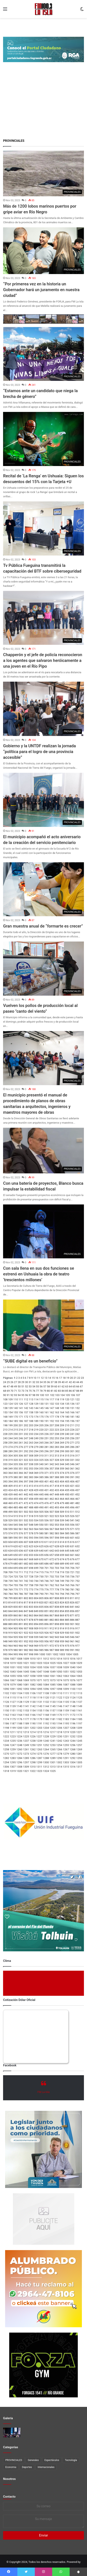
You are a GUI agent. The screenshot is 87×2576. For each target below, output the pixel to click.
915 (67, 1628)
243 (5, 1438)
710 (15, 1572)
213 (5, 1429)
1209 (79, 1727)
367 (26, 1472)
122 (77, 1399)
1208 (73, 1727)
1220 (73, 1732)
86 (70, 1390)
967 (26, 1645)
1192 (46, 1723)
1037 (52, 1667)
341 (46, 1464)
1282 (6, 1758)
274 (10, 1446)
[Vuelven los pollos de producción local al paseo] (43, 969)
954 (36, 1641)
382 (26, 1477)
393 (5, 1481)
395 (15, 1481)
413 (31, 1485)
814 (10, 1602)
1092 (19, 1688)
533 (31, 1520)
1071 (39, 1680)
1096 (46, 1688)
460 (41, 1498)
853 (57, 1611)
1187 (13, 1723)
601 (72, 1537)
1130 (33, 1701)
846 (20, 1611)
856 (72, 1611)
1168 (46, 1714)
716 (46, 1572)
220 (41, 1429)
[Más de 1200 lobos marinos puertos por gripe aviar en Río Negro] (43, 173)
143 (31, 1408)
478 (57, 1503)
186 (20, 1421)
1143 (39, 1706)
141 (20, 1408)
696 (20, 1567)
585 (67, 1533)
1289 (52, 1758)
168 (5, 1416)
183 (5, 1421)
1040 (73, 1667)
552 (51, 1524)
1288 (46, 1758)
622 (26, 1546)
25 (8, 1382)
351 (20, 1468)
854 (62, 1611)
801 (20, 1598)
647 (77, 1550)
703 (57, 1567)
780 (67, 1589)
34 (41, 1382)
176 (46, 1416)
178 (57, 1416)
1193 (52, 1723)
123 (5, 1403)
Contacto (9, 2496)
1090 (6, 1688)
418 (57, 1485)
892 (26, 1624)
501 (20, 1511)
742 (26, 1580)
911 (46, 1628)
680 (15, 1563)
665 (15, 1559)
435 (67, 1490)
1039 (66, 1667)
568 (57, 1529)
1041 (79, 1667)
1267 (66, 1749)
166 (72, 1412)
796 (72, 1593)
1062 (59, 1675)
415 (41, 1485)
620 (15, 1546)
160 (41, 1412)
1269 (79, 1749)
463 (57, 1498)
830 (15, 1606)
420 (67, 1485)
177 (51, 1416)
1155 (39, 1710)
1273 (26, 1753)
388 (57, 1477)
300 (67, 1451)
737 (77, 1576)
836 (46, 1606)
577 (26, 1533)
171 (20, 1416)
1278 (59, 1753)
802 (26, 1598)
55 (37, 1386)
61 (59, 1386)
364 (10, 1472)
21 (75, 1377)
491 (46, 1507)
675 (67, 1559)
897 (51, 1624)
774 (36, 1589)
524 (62, 1516)
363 (5, 1472)
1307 (13, 1766)
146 (46, 1408)
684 (36, 1563)
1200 (19, 1727)
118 (57, 1399)
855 (67, 1611)
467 (77, 1498)
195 (67, 1421)
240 (67, 1434)
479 (62, 1503)
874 (10, 1619)
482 (77, 1503)
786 (20, 1593)
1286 (33, 1758)
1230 (59, 1736)
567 (51, 1529)
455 (15, 1498)
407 (77, 1481)
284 (62, 1446)
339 (36, 1464)
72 (19, 1390)
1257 (79, 1745)
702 (51, 1567)
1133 (52, 1701)
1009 (26, 1658)
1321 (26, 1771)
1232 (73, 1736)
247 (26, 1438)
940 (41, 1637)
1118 (33, 1697)
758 (31, 1585)
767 (77, 1585)
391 (72, 1477)
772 (26, 1589)
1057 (26, 1675)
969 (36, 1645)
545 (15, 1524)
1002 (55, 1654)
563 (31, 1529)
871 (72, 1615)
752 (77, 1580)
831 (20, 1606)
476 (46, 1503)
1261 (26, 1749)
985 (41, 1650)
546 (20, 1524)
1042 (6, 1671)
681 (20, 1563)
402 (51, 1481)
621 (20, 1546)
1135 (66, 1701)
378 (5, 1477)
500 (15, 1511)
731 (46, 1576)
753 (5, 1585)
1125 (79, 1697)
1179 (39, 1719)
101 (47, 1395)
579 (36, 1533)
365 (15, 1472)
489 (36, 1507)
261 (20, 1442)
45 (81, 1382)
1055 (13, 1675)
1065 (79, 1675)
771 (20, 1589)
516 (20, 1516)
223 (57, 1429)
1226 (33, 1736)
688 (57, 1563)
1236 (19, 1740)
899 (62, 1624)
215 (15, 1429)
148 (57, 1408)
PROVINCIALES (13, 2460)
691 (72, 1563)
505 (41, 1511)
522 (51, 1516)
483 (5, 1507)
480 (67, 1503)
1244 (73, 1740)
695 (15, 1567)
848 (31, 1611)
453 (5, 1498)
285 (67, 1446)
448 (57, 1494)
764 (62, 1585)
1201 (26, 1727)
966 (20, 1645)
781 (72, 1589)
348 (5, 1468)
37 (52, 1382)
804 (36, 1598)
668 (31, 1559)
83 (59, 1390)
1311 (39, 1766)
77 (37, 1390)
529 (10, 1520)
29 (22, 1382)
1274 (33, 1753)
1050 (59, 1671)
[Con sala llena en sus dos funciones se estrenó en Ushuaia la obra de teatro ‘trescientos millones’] (43, 1231)
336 (20, 1464)
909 (36, 1628)
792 (51, 1593)
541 (72, 1520)
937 (26, 1637)
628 (57, 1546)
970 (41, 1645)
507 (51, 1511)
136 (72, 1403)
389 (62, 1477)
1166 (33, 1714)
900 (67, 1624)
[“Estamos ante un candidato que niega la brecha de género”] (43, 354)
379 (10, 1477)
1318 (6, 1771)
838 (57, 1606)
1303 (66, 1762)
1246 (6, 1745)
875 (15, 1619)
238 (57, 1434)
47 (8, 1386)
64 (70, 1386)
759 (36, 1585)
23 (82, 1377)
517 (26, 1516)
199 (10, 1425)
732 (51, 1576)
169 (10, 1416)
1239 (39, 1740)
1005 (75, 1654)
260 (15, 1442)
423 (5, 1490)
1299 (39, 1762)
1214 (33, 1732)
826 (72, 1602)
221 (46, 1429)
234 (36, 1434)
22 (78, 1377)
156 (20, 1412)
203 (31, 1425)
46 (4, 1386)
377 (77, 1472)
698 (31, 1567)
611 (46, 1542)
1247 (13, 1745)
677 (77, 1559)
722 (77, 1572)
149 (62, 1408)
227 (77, 1429)
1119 (39, 1697)
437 (77, 1490)
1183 (66, 1719)
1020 (19, 1663)
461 (46, 1498)
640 (41, 1550)
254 (62, 1438)
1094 (33, 1688)
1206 (59, 1727)
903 (5, 1628)
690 (67, 1563)
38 (55, 1382)
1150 (6, 1710)
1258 (6, 1749)
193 (57, 1421)
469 (10, 1503)
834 (36, 1606)
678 (5, 1563)
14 (49, 1377)
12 (42, 1377)
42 (70, 1382)
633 (5, 1550)
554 (62, 1524)
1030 (6, 1667)
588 (5, 1537)
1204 (46, 1727)
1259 (13, 1749)
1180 (46, 1719)
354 (36, 1468)
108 (5, 1399)
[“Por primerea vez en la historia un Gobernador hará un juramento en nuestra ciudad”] (43, 250)
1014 (59, 1658)
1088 (73, 1684)
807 (51, 1598)
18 (64, 1377)
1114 (6, 1697)
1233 (79, 1736)
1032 (19, 1667)
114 (36, 1399)
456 (20, 1498)
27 (15, 1382)
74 (26, 1390)
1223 (13, 1736)
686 (46, 1563)
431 (46, 1490)
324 (36, 1459)
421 (72, 1485)
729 (36, 1576)
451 (72, 1494)
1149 (79, 1706)
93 (15, 1395)
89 (81, 1390)
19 (67, 1377)
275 (15, 1446)
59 (52, 1386)
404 (62, 1481)
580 (41, 1533)
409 (10, 1485)
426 (20, 1490)
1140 (19, 1706)
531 (20, 1520)
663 (5, 1559)
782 (77, 1589)
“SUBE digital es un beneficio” (30, 1361)
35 (44, 1382)
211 (72, 1425)
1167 (39, 1714)
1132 (46, 1701)
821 (46, 1602)
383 (31, 1477)
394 (10, 1481)
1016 (73, 1658)
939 (36, 1637)
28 (19, 1382)
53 (30, 1386)
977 (77, 1645)
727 (26, 1576)
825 (67, 1602)
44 (77, 1382)
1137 (79, 1701)
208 (57, 1425)
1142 (33, 1706)
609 (36, 1542)
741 (20, 1580)
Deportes (27, 2467)
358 (57, 1468)
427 (26, 1490)
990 (67, 1650)
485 (15, 1507)
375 (67, 1472)
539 (62, 1520)
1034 (33, 1667)
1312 (46, 1766)
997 (26, 1654)
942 (51, 1637)
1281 (79, 1753)
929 (62, 1632)
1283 (13, 1758)
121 (72, 1399)
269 (62, 1442)
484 (10, 1507)
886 (72, 1619)
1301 (52, 1762)
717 (51, 1572)
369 (36, 1472)
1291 (66, 1758)
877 (26, 1619)
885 (67, 1619)
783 (5, 1593)
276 (20, 1446)
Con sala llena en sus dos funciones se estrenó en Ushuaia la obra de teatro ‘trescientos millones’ (38, 1274)
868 (57, 1615)
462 (51, 1498)
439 (10, 1494)
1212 (19, 1732)
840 (67, 1606)
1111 (66, 1693)
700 (41, 1567)
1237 (26, 1740)
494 (62, 1507)
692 (77, 1563)
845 (15, 1611)
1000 (42, 1654)
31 (30, 1382)
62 (63, 1386)
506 (46, 1511)
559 (10, 1529)
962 (77, 1641)
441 (20, 1494)
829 (10, 1606)
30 (26, 1382)
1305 (79, 1762)
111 (20, 1399)
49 (15, 1386)
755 (15, 1585)
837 (51, 1606)
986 (46, 1650)
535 (41, 1520)
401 (46, 1481)
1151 (13, 1710)
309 (36, 1455)
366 (20, 1472)
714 (36, 1572)
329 (62, 1459)
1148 (73, 1706)
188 (31, 1421)
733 (57, 1576)
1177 (26, 1719)
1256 (73, 1745)
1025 (52, 1663)
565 (41, 1529)
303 (5, 1455)
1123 (66, 1697)
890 (15, 1624)
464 (62, 1498)
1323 (39, 1771)
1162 (6, 1714)
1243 (66, 1740)
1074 (59, 1680)
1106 (33, 1693)
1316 (73, 1766)
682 (26, 1563)
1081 (26, 1684)
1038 (59, 1667)
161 (46, 1412)
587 (77, 1533)
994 (10, 1654)
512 (77, 1511)
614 (62, 1542)
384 (36, 1477)
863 (31, 1615)
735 (67, 1576)
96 (26, 1395)
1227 (39, 1736)
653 (31, 1555)
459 (36, 1498)
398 (31, 1481)
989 (62, 1650)
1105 (26, 1693)
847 (26, 1611)
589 (10, 1537)
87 (74, 1390)
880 (41, 1619)
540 (67, 1520)
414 (36, 1485)
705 (67, 1567)
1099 (66, 1688)
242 (77, 1434)
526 (72, 1516)
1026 (59, 1663)
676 (72, 1559)
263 (31, 1442)
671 (46, 1559)
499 (10, 1511)
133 (57, 1403)
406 (72, 1481)
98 (33, 1395)
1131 (39, 1701)
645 (67, 1550)
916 (72, 1628)
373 (57, 1472)
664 (10, 1559)
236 (46, 1434)
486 (20, 1507)
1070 (33, 1680)
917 (77, 1628)
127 (26, 1403)
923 (31, 1632)
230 (15, 1434)
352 (26, 1468)
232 (26, 1434)
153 (5, 1412)
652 (26, 1555)
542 (77, 1520)
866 (46, 1615)
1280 (73, 1753)
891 (20, 1624)
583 (57, 1533)
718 (57, 1572)
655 (41, 1555)
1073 (52, 1680)
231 (20, 1434)
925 (41, 1632)
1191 (39, 1723)
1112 (73, 1693)
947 (77, 1637)
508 (57, 1511)
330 (67, 1459)
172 (26, 1416)
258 (5, 1442)
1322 (33, 1771)
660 (67, 1555)
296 (46, 1451)
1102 (6, 1693)
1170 (59, 1714)
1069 (26, 1680)
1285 (26, 1758)
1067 (13, 1680)
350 (15, 1468)
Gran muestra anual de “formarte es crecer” (43, 926)
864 (36, 1615)
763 (57, 1585)
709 (10, 1572)
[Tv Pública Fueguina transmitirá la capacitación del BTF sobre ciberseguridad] (43, 528)
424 (10, 1490)
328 (57, 1459)
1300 (46, 1762)
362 (77, 1468)
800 (15, 1598)
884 (62, 1619)
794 (62, 1593)
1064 (73, 1675)
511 (72, 1511)
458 (31, 1498)
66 (77, 1386)
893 (31, 1624)
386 (46, 1477)
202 (26, 1425)
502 (26, 1511)
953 (31, 1641)
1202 (33, 1727)
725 (15, 1576)
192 (51, 1421)
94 (19, 1395)
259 (10, 1442)
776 (46, 1589)
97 (30, 1395)
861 (20, 1615)
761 (46, 1585)
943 (57, 1637)
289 (10, 1451)
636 (20, 1550)
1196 (73, 1723)
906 (20, 1628)
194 (62, 1421)
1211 (13, 1732)
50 (19, 1386)
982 (26, 1650)
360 (67, 1468)
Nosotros (9, 2479)
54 (33, 1386)
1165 (26, 1714)
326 (46, 1459)
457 (26, 1498)
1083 (39, 1684)
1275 (39, 1753)
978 (5, 1650)
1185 (79, 1719)
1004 (69, 1654)
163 (57, 1412)
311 (46, 1455)
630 (67, 1546)
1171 (66, 1714)
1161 (79, 1710)
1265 (52, 1749)
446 (46, 1494)
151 (72, 1408)
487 (26, 1507)
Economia (10, 2467)
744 (36, 1580)
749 (62, 1580)
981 (20, 1650)
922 (26, 1632)
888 (5, 1624)
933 (5, 1637)
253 (57, 1438)
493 (57, 1507)
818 (31, 1602)
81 (52, 1390)
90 (4, 1395)
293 (31, 1451)
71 (15, 1390)
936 (20, 1637)
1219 (66, 1732)
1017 (79, 1658)
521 (46, 1516)
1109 (52, 1693)
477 (51, 1503)
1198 (6, 1727)
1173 (79, 1714)
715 (41, 1572)
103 (57, 1395)
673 (57, 1559)
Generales (33, 2460)
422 (77, 1485)
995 (15, 1654)
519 (36, 1516)
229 (10, 1434)
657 (51, 1555)
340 (41, 1464)
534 (36, 1520)
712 (26, 1572)
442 (26, 1494)
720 (67, 1572)
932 (77, 1632)
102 (52, 1395)
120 (67, 1399)
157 (26, 1412)
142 (26, 1408)
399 (36, 1481)
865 (41, 1615)
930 (67, 1632)
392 (77, 1477)
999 (36, 1654)
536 (46, 1520)
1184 (73, 1719)
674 (62, 1559)
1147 (66, 1706)
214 (10, 1429)
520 (41, 1516)
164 (62, 1412)
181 (72, 1416)
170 (15, 1416)
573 (5, 1533)
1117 (26, 1697)
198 (5, 1425)
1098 (59, 1688)
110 (15, 1399)
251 (46, 1438)
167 (77, 1412)
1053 (79, 1671)
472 (26, 1503)
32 (33, 1382)
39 (59, 1382)
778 (57, 1589)
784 (10, 1593)
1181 (52, 1719)
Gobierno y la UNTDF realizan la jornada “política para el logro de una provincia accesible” (39, 751)
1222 (6, 1736)
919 (10, 1632)
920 (15, 1632)
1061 (52, 1675)
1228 (46, 1736)
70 (12, 1390)
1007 (13, 1658)
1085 (52, 1684)
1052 (73, 1671)
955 (41, 1641)
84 (63, 1390)
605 (15, 1542)
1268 (73, 1749)
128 (31, 1403)
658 (57, 1555)
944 (62, 1637)
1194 (59, 1723)
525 (67, 1516)
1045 (26, 1671)
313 (57, 1455)
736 (72, 1576)
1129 (26, 1701)
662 (77, 1555)
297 (51, 1451)
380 (15, 1477)
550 (41, 1524)
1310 (33, 1766)
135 (67, 1403)
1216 (46, 1732)
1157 (52, 1710)
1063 (66, 1675)
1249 (26, 1745)
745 (41, 1580)
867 (51, 1615)
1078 (6, 1684)
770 (15, 1589)
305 (15, 1455)
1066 (6, 1680)
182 (77, 1416)
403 (57, 1481)
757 (26, 1585)
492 (51, 1507)
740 (15, 1580)
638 (31, 1550)
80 (48, 1390)
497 (77, 1507)
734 (62, 1576)
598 (57, 1537)
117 (51, 1399)
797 (77, 1593)
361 (72, 1468)
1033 (26, 1667)
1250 (33, 1745)
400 (41, 1481)
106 (73, 1395)
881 (46, 1619)
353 (31, 1468)
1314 (59, 1766)
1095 (39, 1688)
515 (15, 1516)
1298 (33, 1762)
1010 (33, 1658)
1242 (59, 1740)
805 (41, 1598)
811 (72, 1598)
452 (77, 1494)
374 (62, 1472)
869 (62, 1615)
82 (55, 1390)
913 (57, 1628)
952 (26, 1641)
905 (15, 1628)
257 (77, 1438)
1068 (19, 1680)
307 (26, 1455)
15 (53, 1377)
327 (51, 1459)
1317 (79, 1766)
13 (45, 1377)
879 (36, 1619)
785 (15, 1593)
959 (62, 1641)
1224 (19, 1736)
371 (46, 1472)
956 (46, 1641)
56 (41, 1386)
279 (36, 1446)
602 (77, 1537)
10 (34, 1377)
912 (51, 1628)
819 (36, 1602)
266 (46, 1442)
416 (46, 1485)
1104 (19, 1693)
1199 (13, 1727)
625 (41, 1546)
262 (26, 1442)
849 (36, 1611)
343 (57, 1464)
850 (41, 1611)
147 (51, 1408)
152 (77, 1408)
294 (36, 1451)
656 (46, 1555)
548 (31, 1524)
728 (31, 1576)
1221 (79, 1732)
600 (67, 1537)
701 (46, 1567)
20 (71, 1377)
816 (20, 1602)
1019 (13, 1663)
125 (15, 1403)
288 (5, 1451)
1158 (59, 1710)
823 (57, 1602)
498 (5, 1511)
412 (26, 1485)
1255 (66, 1745)
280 (41, 1446)
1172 (73, 1714)
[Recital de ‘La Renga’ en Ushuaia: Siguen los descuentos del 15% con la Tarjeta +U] (43, 439)
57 (44, 1386)
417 (51, 1485)
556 (72, 1524)
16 (56, 1377)
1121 (52, 1697)
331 (72, 1459)
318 (5, 1459)
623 (31, 1546)
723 (5, 1576)
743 (31, 1580)
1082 (33, 1684)
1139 (13, 1706)
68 (4, 1390)
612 (51, 1542)
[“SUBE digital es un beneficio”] (43, 1325)
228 (5, 1434)
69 (8, 1390)
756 (20, 1585)
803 (31, 1598)
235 (41, 1434)
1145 (52, 1706)
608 (31, 1542)
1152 (19, 1710)
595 (41, 1537)
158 (31, 1412)
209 (62, 1425)
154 (10, 1412)
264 (36, 1442)
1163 (13, 1714)
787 (26, 1593)
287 (77, 1446)
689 (62, 1563)
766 (72, 1585)
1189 (26, 1723)
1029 (79, 1663)
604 (10, 1542)
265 (41, 1442)
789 (36, 1593)
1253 (52, 1745)
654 (36, 1555)
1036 (46, 1667)
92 (12, 1395)
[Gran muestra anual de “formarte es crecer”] (43, 889)
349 (10, 1468)
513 (5, 1516)
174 (36, 1416)
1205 (52, 1727)
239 (62, 1434)
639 (36, 1550)
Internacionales (46, 2467)
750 (67, 1580)
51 (22, 1386)
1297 (26, 1762)
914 (62, 1628)
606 (20, 1542)
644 (62, 1550)
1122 (59, 1697)
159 (36, 1412)
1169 (52, 1714)
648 (5, 1555)
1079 (13, 1684)
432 (51, 1490)
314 (62, 1455)
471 (20, 1503)
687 (51, 1563)
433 (57, 1490)
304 (10, 1455)
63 (66, 1386)
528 (5, 1520)
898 (57, 1624)
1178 (33, 1719)
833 (31, 1606)
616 (72, 1542)
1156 (46, 1710)
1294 (6, 1762)
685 (41, 1563)
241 (72, 1434)
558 (5, 1529)
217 (26, 1429)
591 (20, 1537)
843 (5, 1611)
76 (33, 1390)
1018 (6, 1663)
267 (51, 1442)
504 (36, 1511)
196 (72, 1421)
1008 (19, 1658)
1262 (33, 1749)
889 (10, 1624)
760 (41, 1585)
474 (36, 1503)
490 (41, 1507)
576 (20, 1533)
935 (15, 1637)
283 (57, 1446)
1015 (66, 1658)
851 (46, 1611)
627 (51, 1546)
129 (36, 1403)
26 (12, 1382)
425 (15, 1490)
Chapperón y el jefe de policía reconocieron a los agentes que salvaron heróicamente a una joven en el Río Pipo (42, 660)
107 (78, 1395)
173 (31, 1416)
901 (72, 1624)
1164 (19, 1714)
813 (5, 1602)
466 (72, 1498)
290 (15, 1451)
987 (51, 1650)
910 (41, 1628)
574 (10, 1533)
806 (46, 1598)
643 (57, 1550)
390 (67, 1477)
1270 (6, 1753)
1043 (13, 1671)
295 (41, 1451)
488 (31, 1507)
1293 (79, 1758)
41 (66, 1382)
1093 (26, 1688)
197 (77, 1421)
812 (77, 1598)
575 (15, 1533)
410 (15, 1485)
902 (77, 1624)
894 (36, 1624)
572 (77, 1529)
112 (26, 1399)
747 (51, 1580)
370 (41, 1472)
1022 (33, 1663)
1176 (19, 1719)
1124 (73, 1697)
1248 (19, 1745)
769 (10, 1589)
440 (15, 1494)
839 (62, 1606)
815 (15, 1602)
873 (5, 1619)
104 (62, 1395)
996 (20, 1654)
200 (15, 1425)
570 (67, 1529)
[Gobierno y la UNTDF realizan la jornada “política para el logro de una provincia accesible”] (43, 709)
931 (72, 1632)
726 (20, 1576)
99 (37, 1395)
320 (15, 1459)
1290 (59, 1758)
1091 (13, 1688)
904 (10, 1628)
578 (31, 1533)
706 (72, 1567)
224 (62, 1429)
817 (26, 1602)
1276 (46, 1753)
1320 (19, 1771)
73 (22, 1390)
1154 (33, 1710)
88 (77, 1390)
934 (10, 1637)
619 (10, 1546)
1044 (19, 1671)
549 (36, 1524)
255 (67, 1438)
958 (57, 1641)
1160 (73, 1710)
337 (26, 1464)
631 (72, 1546)
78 (41, 1390)
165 (67, 1412)
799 (10, 1598)
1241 (52, 1740)
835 (41, 1606)
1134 (59, 1701)
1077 (79, 1680)
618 (5, 1546)
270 (67, 1442)
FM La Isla (43, 2092)
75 (30, 1390)
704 (62, 1567)
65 (74, 1386)
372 (51, 1472)
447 (51, 1494)
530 (15, 1520)
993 (5, 1654)
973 (57, 1645)
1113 (79, 1693)
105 (67, 1395)
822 (51, 1602)
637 (26, 1550)
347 (77, 1464)
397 (26, 1481)
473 (31, 1503)
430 (41, 1490)
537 (51, 1520)
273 (5, 1446)
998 (31, 1654)
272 (77, 1442)
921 (20, 1632)
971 (46, 1645)
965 (15, 1645)
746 (46, 1580)
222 (51, 1429)
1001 (49, 1654)
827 (77, 1602)
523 (57, 1516)
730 (41, 1576)
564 (36, 1529)
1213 (26, 1732)
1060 (46, 1675)
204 (36, 1425)
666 (20, 1559)
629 (62, 1546)
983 (31, 1650)
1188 (19, 1723)
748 (57, 1580)
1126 (6, 1701)
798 (5, 1598)
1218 (59, 1732)
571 (72, 1529)
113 (31, 1399)
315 (67, 1455)
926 (46, 1632)
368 (31, 1472)
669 (36, 1559)
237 (51, 1434)
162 (51, 1412)
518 (31, 1516)
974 (62, 1645)
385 (41, 1477)
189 (36, 1421)
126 (20, 1403)
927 (51, 1632)
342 (51, 1464)
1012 (46, 1658)
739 (10, 1580)
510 (67, 1511)
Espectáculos (51, 2460)
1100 (73, 1688)
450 (67, 1494)
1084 (46, 1684)
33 (37, 1382)
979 (10, 1650)
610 (41, 1542)
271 (72, 1442)
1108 (46, 1693)
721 (72, 1572)
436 (72, 1490)
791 (46, 1593)
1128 (19, 1701)
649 (10, 1555)
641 (46, 1550)
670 (41, 1559)
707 (77, 1567)
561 (20, 1529)
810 (67, 1598)
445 (41, 1494)
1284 (19, 1758)
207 (51, 1425)
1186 (6, 1723)
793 (57, 1593)
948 (5, 1641)
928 (57, 1632)
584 (62, 1533)
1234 (6, 1740)
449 (62, 1494)
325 (41, 1459)
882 (51, 1619)
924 (36, 1632)
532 (26, 1520)
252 (51, 1438)
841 (72, 1606)
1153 (26, 1710)
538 (57, 1520)
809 (62, 1598)
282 (51, 1446)
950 (15, 1641)
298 (57, 1451)
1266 (59, 1749)
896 (46, 1624)
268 (57, 1442)
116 (46, 1399)
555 (67, 1524)
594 (36, 1537)
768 (5, 1589)
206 (46, 1425)
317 (77, 1455)
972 (51, 1645)
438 (5, 1494)
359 (62, 1468)
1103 (13, 1693)
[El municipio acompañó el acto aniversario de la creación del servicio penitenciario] (43, 800)
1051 (66, 1671)
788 (31, 1593)
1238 (33, 1740)
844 (10, 1611)
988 (57, 1650)
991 (72, 1650)
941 (46, 1637)
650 (15, 1555)
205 (41, 1425)
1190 (33, 1723)
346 (72, 1464)
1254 (59, 1745)
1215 (39, 1732)
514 (10, 1516)
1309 (26, 1766)
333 (5, 1464)
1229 (52, 1736)
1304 (73, 1762)
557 (77, 1524)
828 (5, 1606)
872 (77, 1615)
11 (38, 1377)
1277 (52, 1753)
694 (10, 1567)
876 (20, 1619)
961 (72, 1641)
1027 (66, 1663)
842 (77, 1606)
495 (67, 1507)
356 (46, 1468)
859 (10, 1615)
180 (67, 1416)
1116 (19, 1697)
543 (5, 1524)
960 (67, 1641)
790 (41, 1593)
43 (74, 1382)
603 (5, 1542)
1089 (79, 1684)
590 (15, 1537)
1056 (19, 1675)
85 (66, 1390)
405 (67, 1481)
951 (20, 1641)
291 (20, 1451)
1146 (59, 1706)
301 (72, 1451)
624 (36, 1546)
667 (26, 1559)
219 (36, 1429)
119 (62, 1399)
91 (8, 1395)
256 (72, 1438)
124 (10, 1403)
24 (4, 1382)
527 (77, 1516)
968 (31, 1645)
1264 (46, 1749)
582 (51, 1533)
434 (62, 1490)
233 (31, 1434)
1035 (39, 1667)
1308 (19, 1766)
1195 (66, 1723)
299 (62, 1451)
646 (72, 1550)
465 (67, 1498)
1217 (52, 1732)
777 (51, 1589)
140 (15, 1408)
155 (15, 1412)
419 (62, 1485)
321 (20, 1459)
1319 (13, 1771)
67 (81, 1386)
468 (5, 1503)
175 (41, 1416)
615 (67, 1542)
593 (31, 1537)
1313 (52, 1766)
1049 (52, 1671)
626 (46, 1546)
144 (36, 1408)
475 (41, 1503)
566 (46, 1529)
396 (20, 1481)
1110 (59, 1693)
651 (20, 1555)
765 (67, 1585)
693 (5, 1567)
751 (72, 1580)
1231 (66, 1736)
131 (46, 1403)
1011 (39, 1658)
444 (36, 1494)
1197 (79, 1723)
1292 (73, 1758)
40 (63, 1382)
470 (15, 1503)
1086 (59, 1684)
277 (26, 1446)
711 (20, 1572)
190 (41, 1421)
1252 (46, 1745)
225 (67, 1429)
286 (72, 1446)
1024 (46, 1663)
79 (44, 1390)
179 (62, 1416)
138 (5, 1408)
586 (72, 1533)
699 (36, 1567)
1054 (6, 1675)
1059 (39, 1675)
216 (20, 1429)
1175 (13, 1719)
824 (62, 1602)
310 (41, 1455)
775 (41, 1589)
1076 (73, 1680)
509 (62, 1511)
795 (67, 1593)
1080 (19, 1684)
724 (10, 1576)
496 (72, 1507)
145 (41, 1408)
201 (20, 1425)
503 (31, 1511)
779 (62, 1589)
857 (77, 1611)
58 (48, 1386)
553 (57, 1524)
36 (48, 1382)
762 (51, 1585)
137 (77, 1403)
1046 (33, 1671)
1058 (33, 1675)
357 (51, 1468)
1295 (13, 1762)
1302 (59, 1762)
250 (41, 1438)
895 (41, 1624)
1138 (6, 1706)
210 (67, 1425)
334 (10, 1464)
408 (5, 1485)
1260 (19, 1749)
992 (77, 1650)
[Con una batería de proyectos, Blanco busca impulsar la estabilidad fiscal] (43, 1150)
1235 (13, 1740)
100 (42, 1395)
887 (77, 1619)
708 (5, 1572)
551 (46, 1524)
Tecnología (71, 2460)
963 (5, 1645)
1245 (79, 1740)
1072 (46, 1680)
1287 (39, 1758)
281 (46, 1446)
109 (10, 1399)
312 (51, 1455)
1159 (66, 1710)
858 (5, 1615)
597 (51, 1537)
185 (15, 1421)
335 (15, 1464)
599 (62, 1537)
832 (26, 1606)
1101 (79, 1688)
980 (15, 1650)
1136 (73, 1701)
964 (10, 1645)
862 (26, 1615)
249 (36, 1438)
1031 (13, 1667)
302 (77, 1451)
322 (26, 1459)
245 (15, 1438)
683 (31, 1563)
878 (31, 1619)
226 (72, 1429)
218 (31, 1429)
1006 (6, 1658)
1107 (39, 1693)
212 (77, 1425)
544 (10, 1524)
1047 (39, 1671)
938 (31, 1637)
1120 (46, 1697)
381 (20, 1477)
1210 (6, 1732)
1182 (59, 1719)
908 (31, 1628)
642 (51, 1550)
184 (10, 1421)
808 (57, 1598)
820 (41, 1602)
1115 (13, 1697)
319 (10, 1459)
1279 (66, 1753)
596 (46, 1537)
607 (26, 1542)
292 (26, 1451)
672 (51, 1559)
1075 (66, 1680)
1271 (13, 1753)
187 (26, 1421)
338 (31, 1464)
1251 (39, 1745)
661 (72, 1555)
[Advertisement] (43, 102)
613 (57, 1542)
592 (26, 1537)
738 (5, 1580)
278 (31, 1446)
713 (31, 1572)
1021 (26, 1663)
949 (10, 1641)
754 (10, 1585)
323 (31, 1459)
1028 (73, 1663)
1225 (26, 1736)
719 (62, 1572)
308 (31, 1455)
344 (62, 1464)
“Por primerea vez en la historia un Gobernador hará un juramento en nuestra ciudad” (41, 289)
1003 (62, 1654)
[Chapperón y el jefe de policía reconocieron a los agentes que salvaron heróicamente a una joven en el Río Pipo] (43, 618)
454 (10, 1498)
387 (51, 1477)
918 (5, 1632)
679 (10, 1563)
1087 (66, 1684)
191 (46, 1421)
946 (72, 1637)
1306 (6, 1766)
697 (26, 1567)
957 (51, 1641)
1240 (46, 1740)
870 (67, 1615)
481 (72, 1503)
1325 (52, 1771)
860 (15, 1615)
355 (41, 1468)
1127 (13, 1701)
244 (10, 1438)
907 (26, 1628)
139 (10, 1408)
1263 (39, 1749)
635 (15, 1550)
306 (20, 1455)
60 (55, 1386)
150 (67, 1408)
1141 (26, 1706)
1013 (52, 1658)
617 (77, 1542)
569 (62, 1529)
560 (15, 1529)
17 (60, 1377)
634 (10, 1550)
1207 (66, 1727)
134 (62, 1403)
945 (67, 1637)
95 (22, 1395)
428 (31, 1490)
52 (26, 1386)
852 (51, 1611)
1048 (46, 1671)
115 (41, 1399)
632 (77, 1546)
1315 (66, 1766)
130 (41, 1403)
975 (67, 1645)
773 (31, 1589)
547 (26, 1524)
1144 (46, 1706)
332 (77, 1459)
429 (36, 1490)
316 (72, 1455)
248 (31, 1438)
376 (72, 1472)
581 (46, 1533)
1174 (6, 1719)
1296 (19, 1762)
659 (62, 1555)
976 (72, 1645)
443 (31, 1494)
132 (51, 1403)
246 (20, 1438)
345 (67, 1464)
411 (20, 1485)
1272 (19, 1753)
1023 (39, 1663)
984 (36, 1650)
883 (57, 1619)
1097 (52, 1688)
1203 (39, 1727)
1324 (46, 1771)
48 (12, 1386)
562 (26, 1529)
